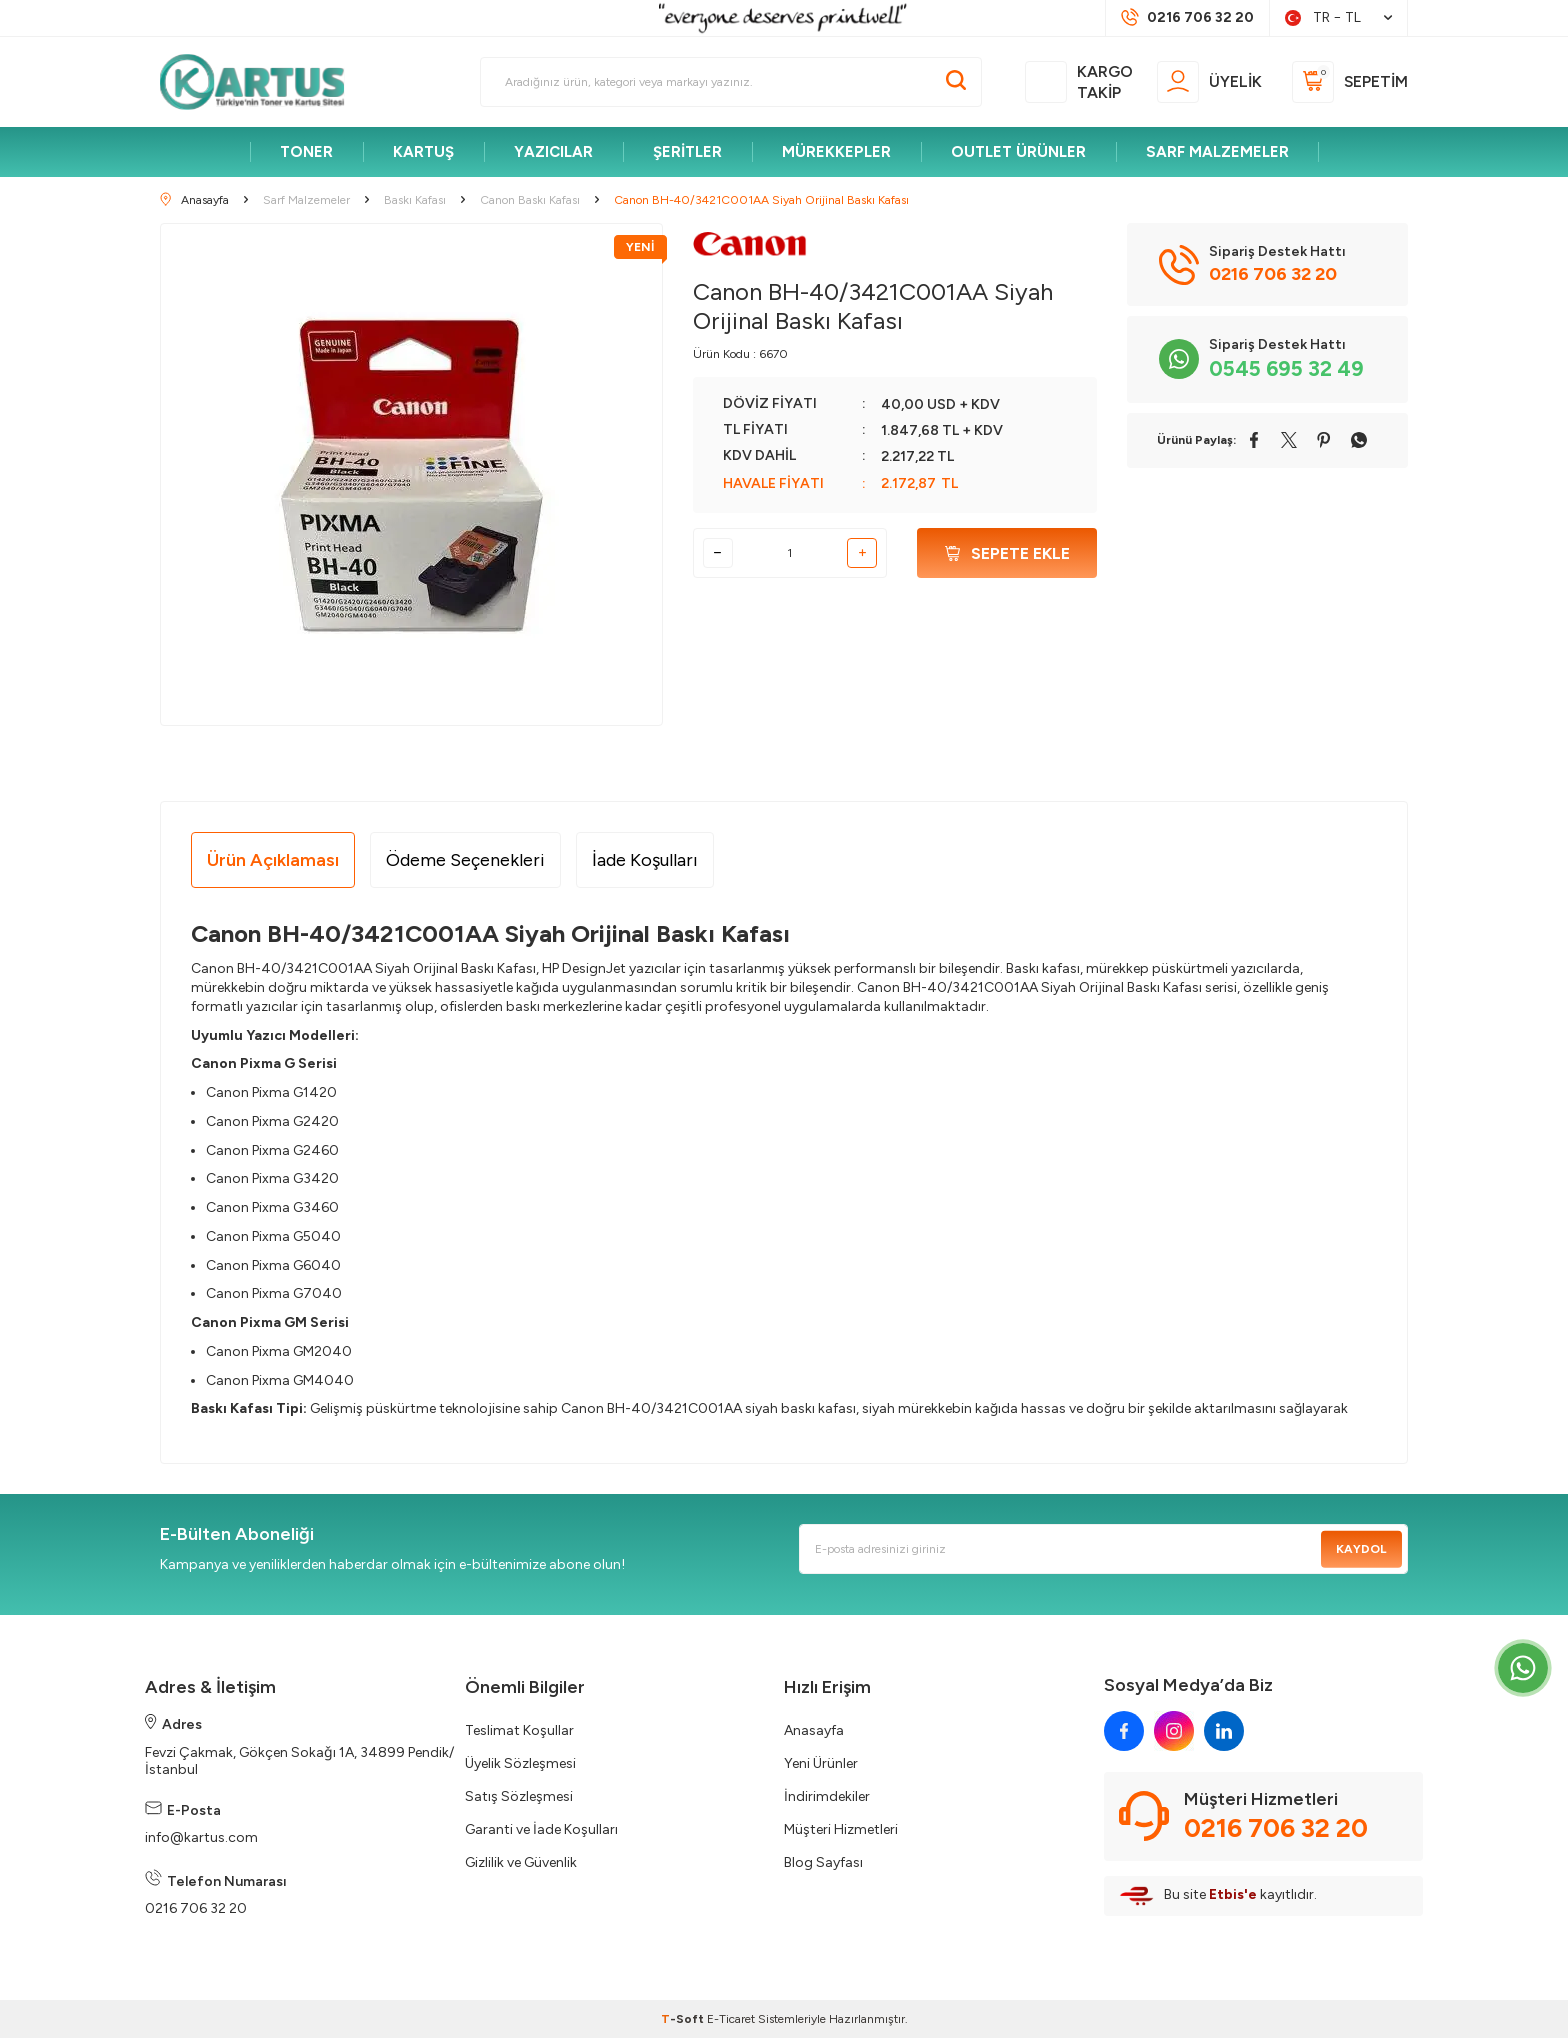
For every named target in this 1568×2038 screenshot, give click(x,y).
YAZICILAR (553, 152)
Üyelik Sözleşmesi (520, 1763)
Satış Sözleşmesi (519, 1796)
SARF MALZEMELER (1217, 152)
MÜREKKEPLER (836, 152)
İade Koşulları (645, 860)
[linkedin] (1224, 1731)
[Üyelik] (1209, 82)
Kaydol (1361, 1549)
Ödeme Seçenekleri (465, 860)
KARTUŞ (423, 152)
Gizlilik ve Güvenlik (521, 1862)
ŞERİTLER (687, 152)
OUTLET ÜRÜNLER (1018, 152)
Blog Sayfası (823, 1862)
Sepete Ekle (1007, 553)
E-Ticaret (731, 2019)
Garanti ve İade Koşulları (541, 1829)
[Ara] (956, 82)
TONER (306, 152)
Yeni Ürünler (821, 1763)
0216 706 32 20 (196, 1908)
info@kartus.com (201, 1837)
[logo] (261, 82)
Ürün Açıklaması (273, 860)
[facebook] (1124, 1731)
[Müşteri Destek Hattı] (1187, 18)
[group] (411, 474)
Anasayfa (814, 1730)
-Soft (684, 2019)
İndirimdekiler (827, 1796)
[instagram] (1174, 1731)
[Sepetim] (1350, 82)
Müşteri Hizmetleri (841, 1829)
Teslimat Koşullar (519, 1730)
